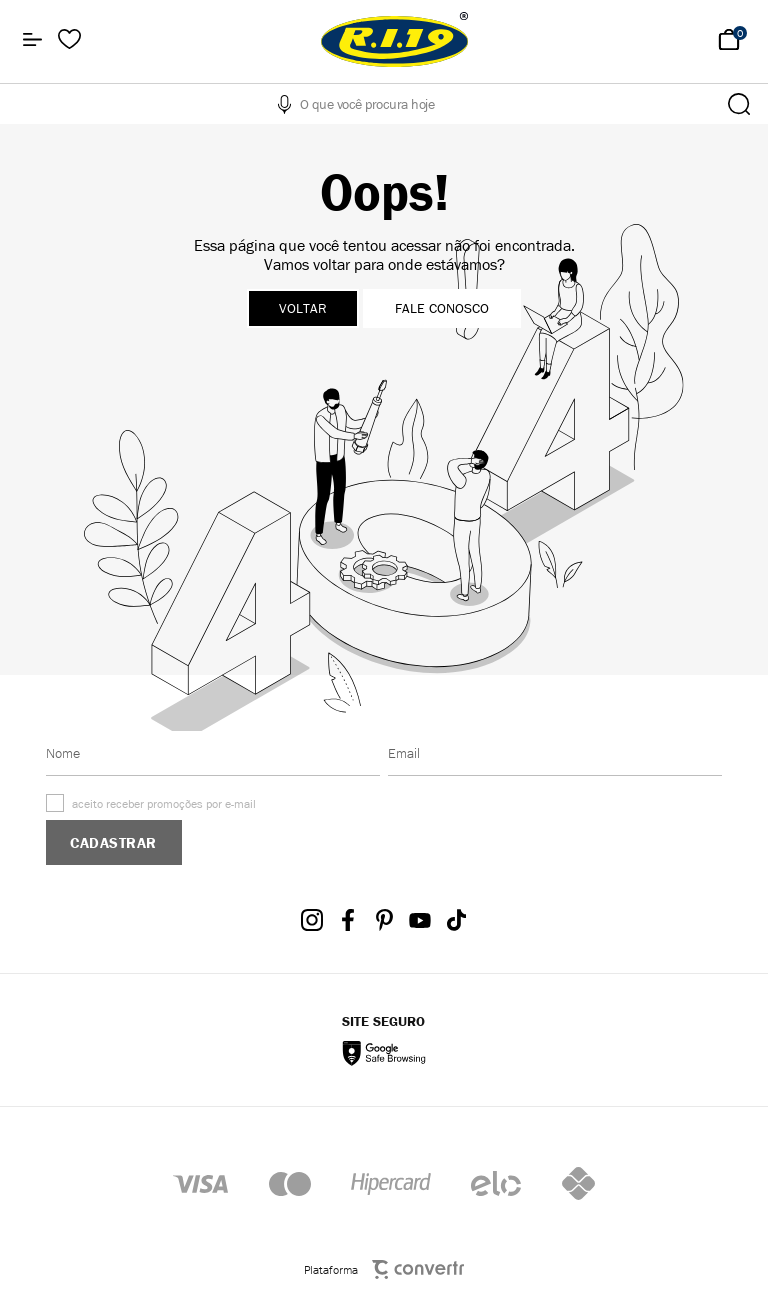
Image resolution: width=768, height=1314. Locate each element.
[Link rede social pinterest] (384, 920)
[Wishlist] (69, 39)
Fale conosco (442, 308)
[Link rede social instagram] (312, 920)
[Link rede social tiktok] (456, 920)
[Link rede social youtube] (420, 920)
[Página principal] (394, 39)
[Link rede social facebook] (348, 920)
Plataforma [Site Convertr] (384, 1269)
